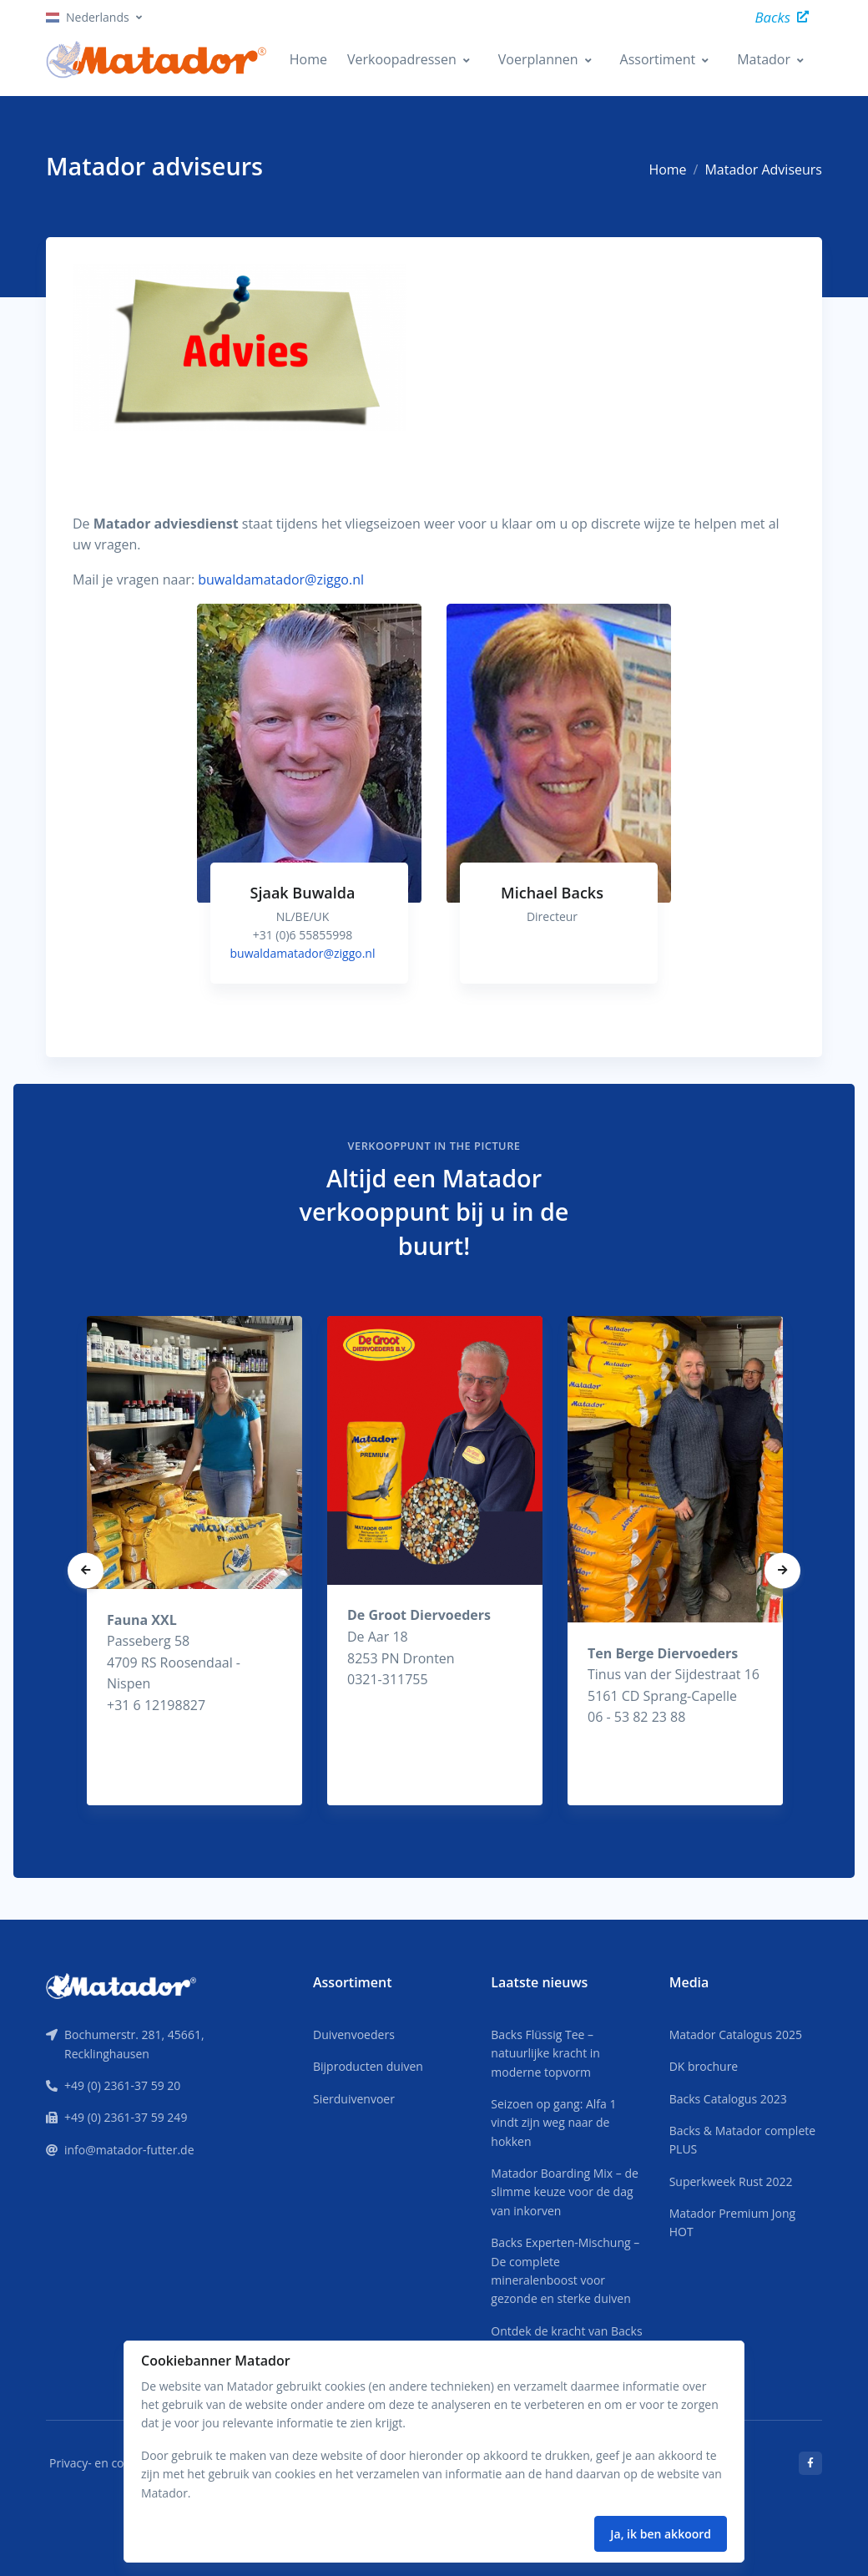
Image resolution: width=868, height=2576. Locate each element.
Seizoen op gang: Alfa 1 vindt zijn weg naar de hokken (553, 2122)
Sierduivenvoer (354, 2099)
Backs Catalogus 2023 (728, 2099)
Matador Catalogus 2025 (735, 2034)
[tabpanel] (309, 810)
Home (308, 59)
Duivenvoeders (354, 2034)
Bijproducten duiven (368, 2066)
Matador (763, 59)
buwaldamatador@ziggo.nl (281, 579)
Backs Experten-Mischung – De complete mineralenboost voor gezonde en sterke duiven (565, 2270)
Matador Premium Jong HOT (732, 2222)
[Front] (121, 1985)
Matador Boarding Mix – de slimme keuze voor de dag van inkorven (564, 2192)
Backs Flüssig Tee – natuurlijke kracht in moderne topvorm (545, 2053)
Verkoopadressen (402, 59)
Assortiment (658, 59)
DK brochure (704, 2066)
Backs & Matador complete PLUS (742, 2140)
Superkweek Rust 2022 (731, 2181)
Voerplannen (538, 59)
